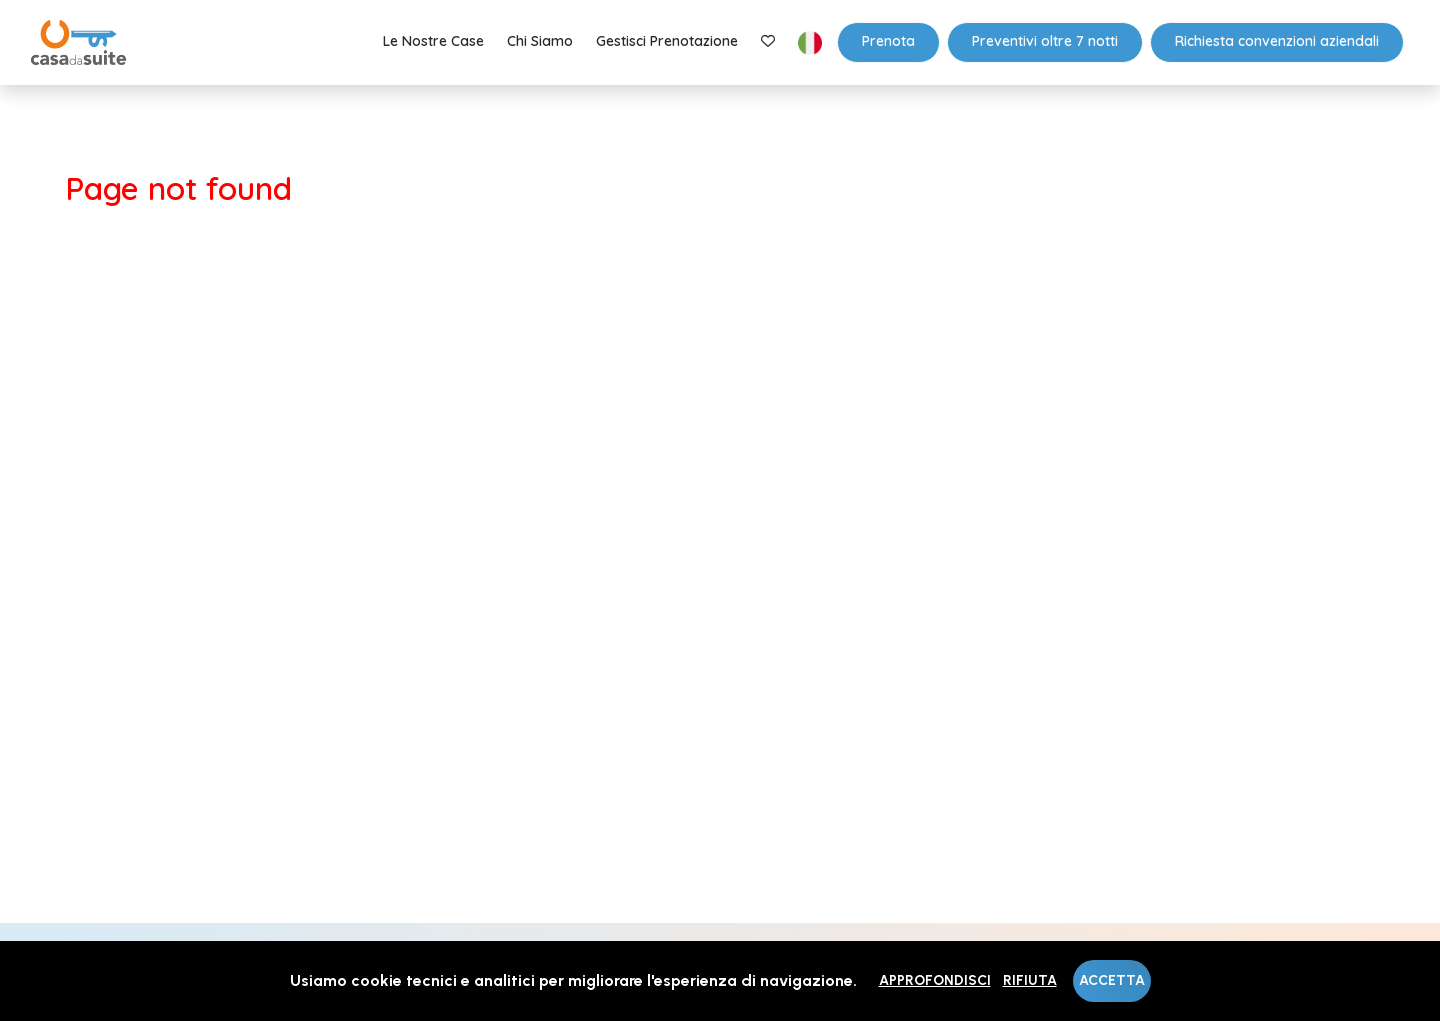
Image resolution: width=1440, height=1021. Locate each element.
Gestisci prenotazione (667, 41)
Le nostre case (433, 41)
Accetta (1112, 980)
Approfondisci (935, 980)
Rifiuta (1030, 980)
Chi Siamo (540, 41)
